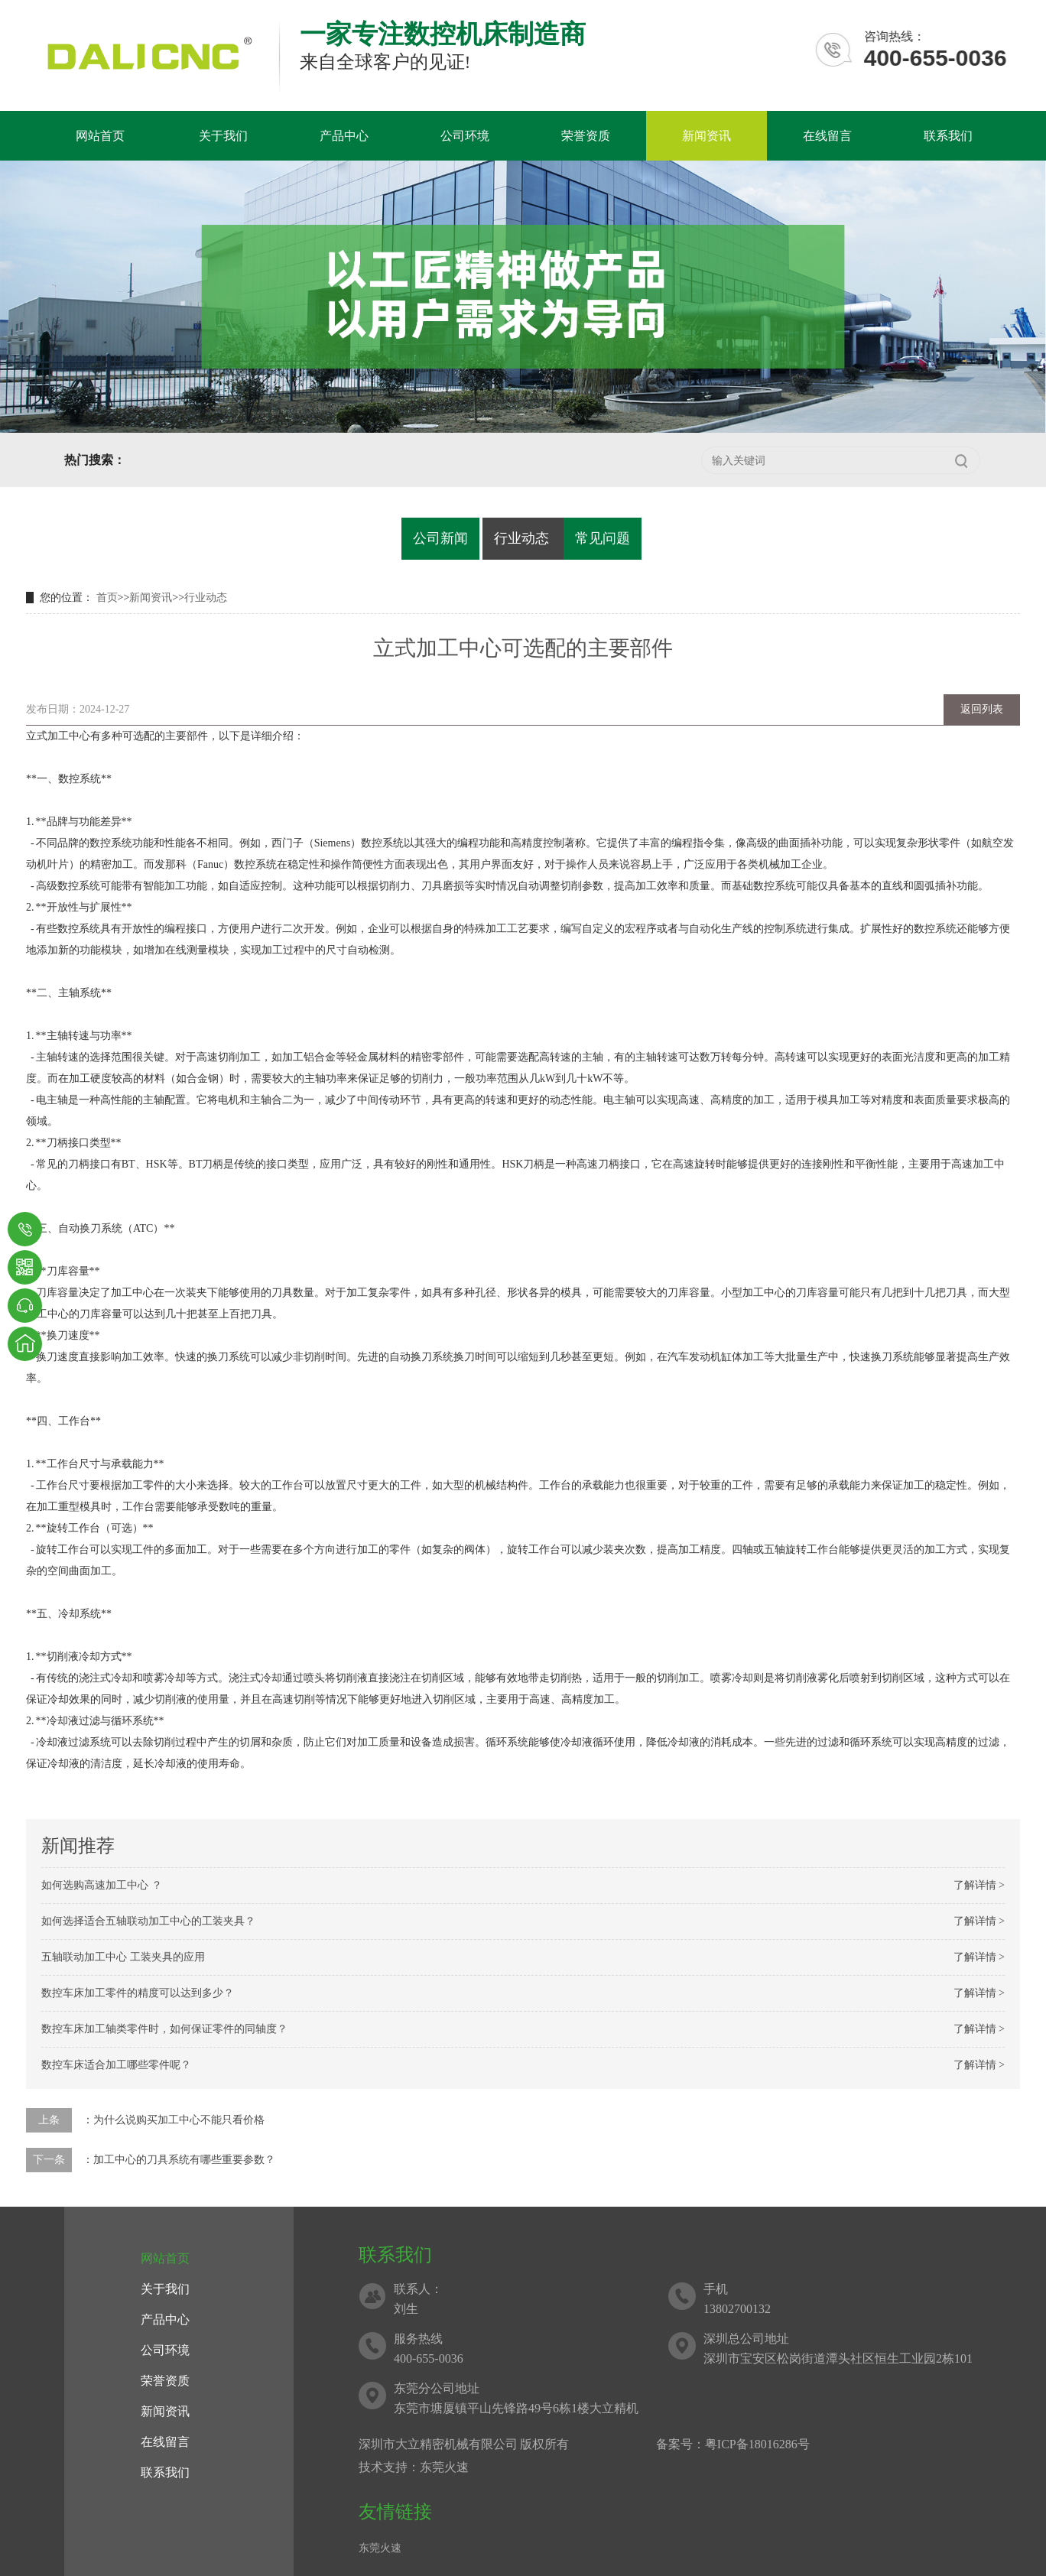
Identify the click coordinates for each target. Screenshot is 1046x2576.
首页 (107, 597)
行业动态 (521, 538)
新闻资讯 (706, 135)
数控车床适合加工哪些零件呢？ (116, 2065)
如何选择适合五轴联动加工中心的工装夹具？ (148, 1921)
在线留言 (827, 135)
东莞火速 (380, 2548)
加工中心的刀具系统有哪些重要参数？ (184, 2159)
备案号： (680, 2444)
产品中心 (344, 135)
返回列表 (981, 709)
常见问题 (602, 538)
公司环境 (464, 135)
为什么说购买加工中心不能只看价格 (179, 2120)
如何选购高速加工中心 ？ (101, 1885)
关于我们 (223, 135)
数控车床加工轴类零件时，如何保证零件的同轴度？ (164, 2029)
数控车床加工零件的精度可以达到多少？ (137, 1993)
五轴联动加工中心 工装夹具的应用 (123, 1957)
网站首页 (100, 135)
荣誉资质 (585, 135)
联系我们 (948, 135)
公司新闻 (440, 538)
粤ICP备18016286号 (757, 2444)
